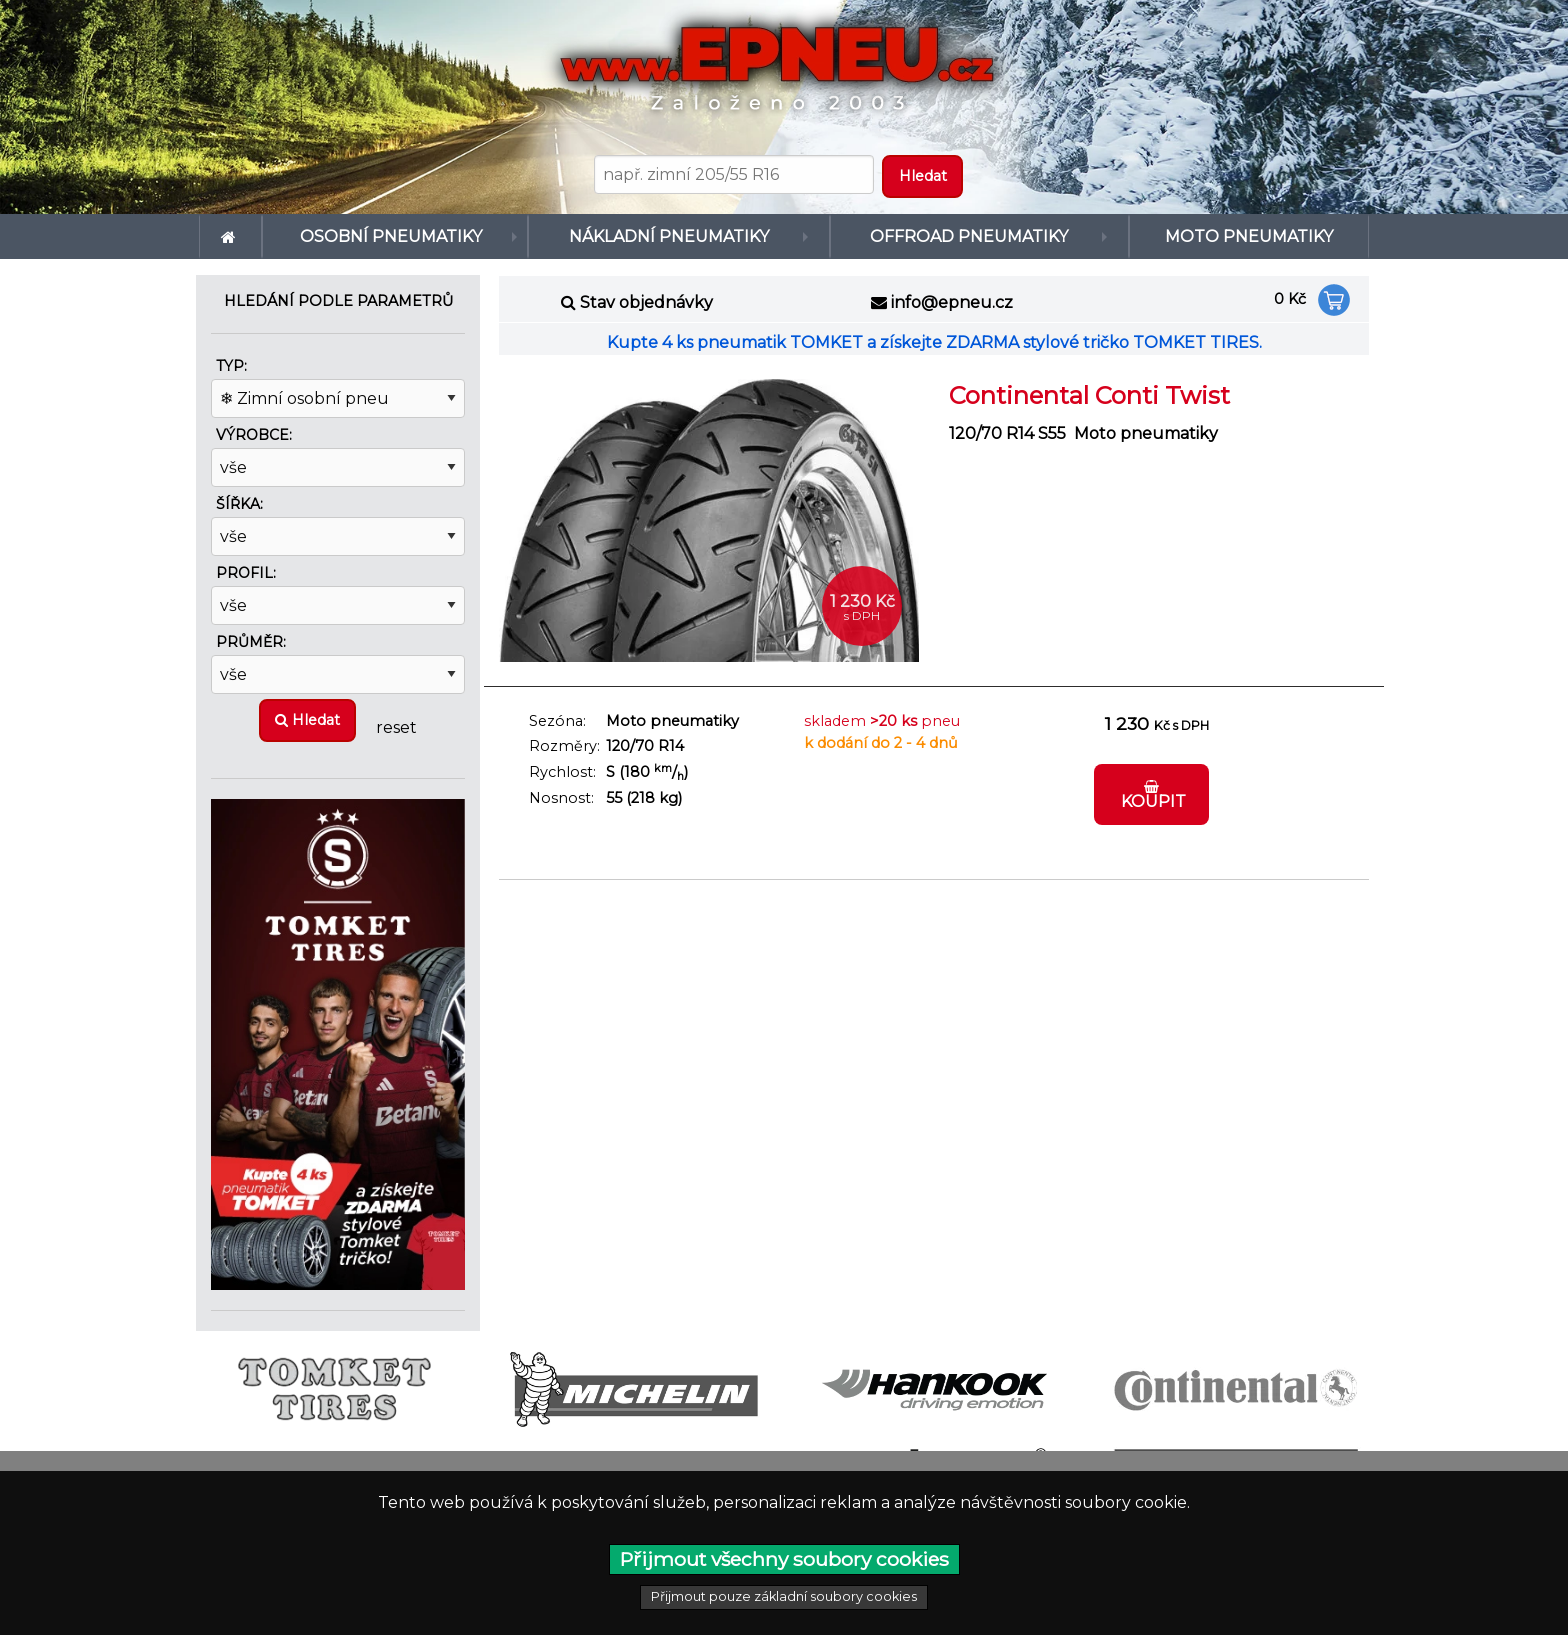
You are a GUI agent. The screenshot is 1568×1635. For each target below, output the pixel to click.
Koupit (1151, 795)
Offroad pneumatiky (969, 236)
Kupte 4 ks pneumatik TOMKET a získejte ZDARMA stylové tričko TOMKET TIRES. (934, 342)
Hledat (307, 720)
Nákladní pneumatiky (669, 236)
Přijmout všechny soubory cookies (784, 1559)
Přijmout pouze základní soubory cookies (784, 1596)
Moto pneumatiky (1249, 236)
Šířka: (239, 504)
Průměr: (251, 642)
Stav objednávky (646, 302)
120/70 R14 (645, 746)
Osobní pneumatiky (391, 236)
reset (396, 726)
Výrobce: (254, 435)
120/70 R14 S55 (1007, 433)
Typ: (231, 366)
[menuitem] (230, 236)
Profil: (246, 573)
